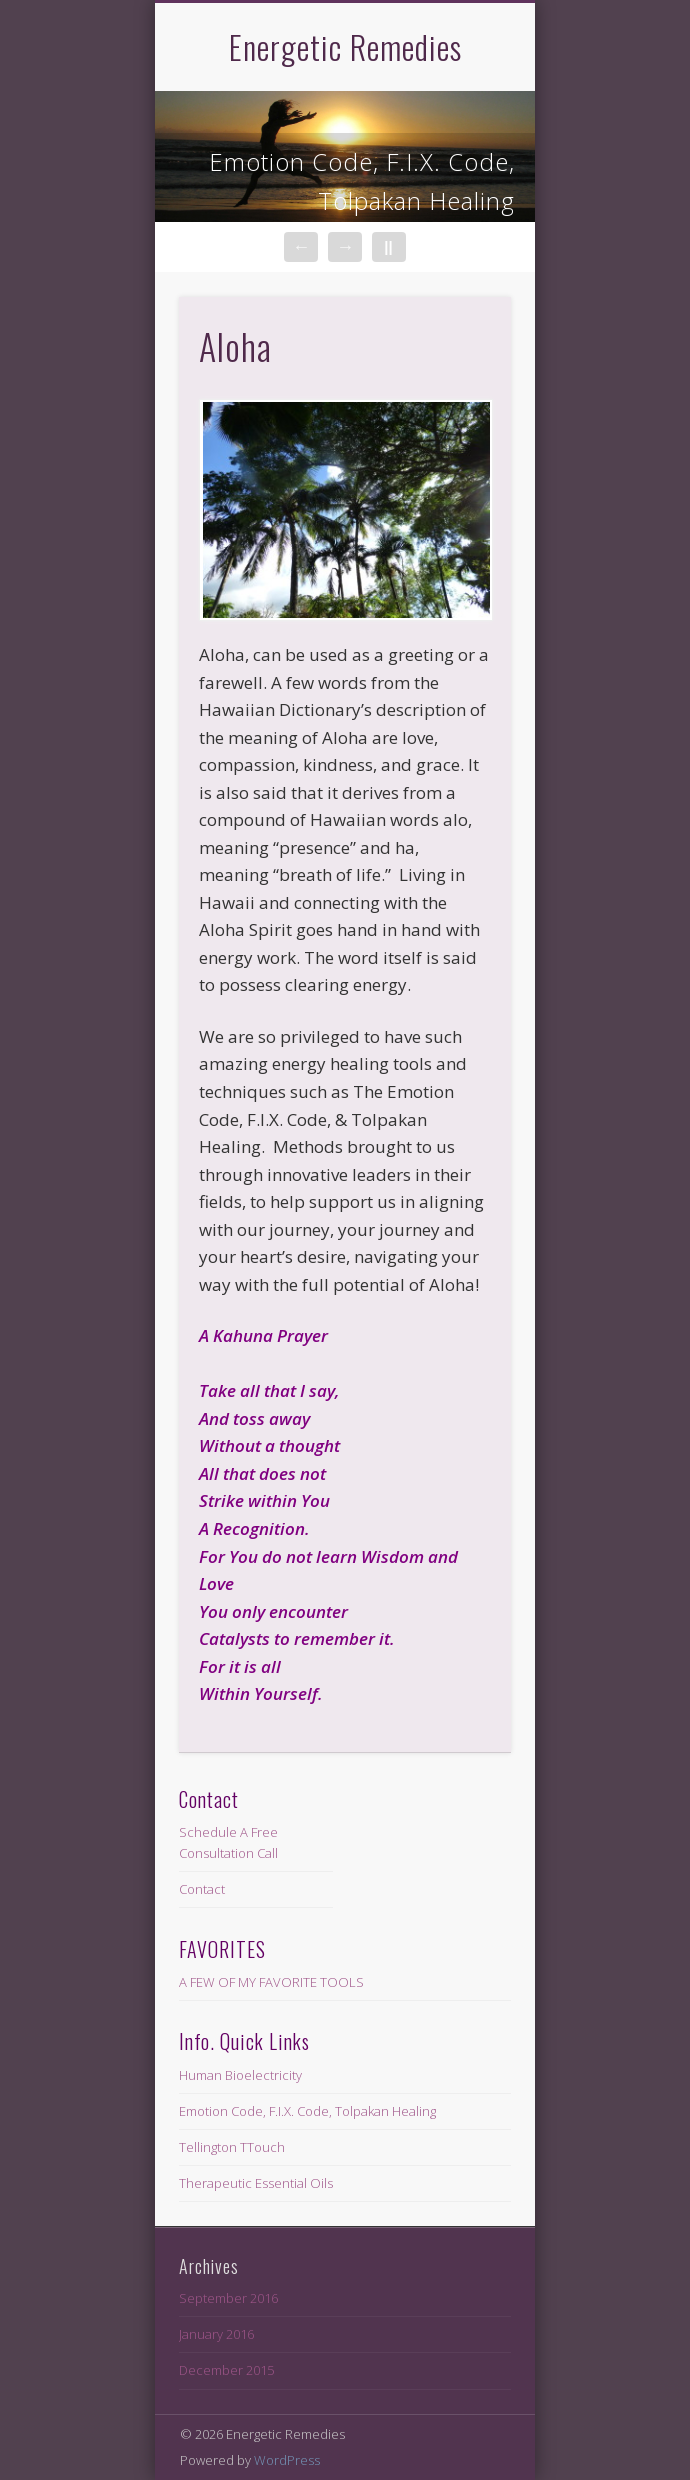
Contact (202, 1889)
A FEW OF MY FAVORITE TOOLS (271, 1982)
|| (388, 246)
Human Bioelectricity (240, 2075)
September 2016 (228, 2298)
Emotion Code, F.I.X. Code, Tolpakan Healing (362, 181)
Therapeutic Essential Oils (256, 2183)
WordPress (287, 2460)
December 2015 (226, 2370)
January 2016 (216, 2334)
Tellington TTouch (232, 2147)
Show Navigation (462, 179)
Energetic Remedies (345, 46)
